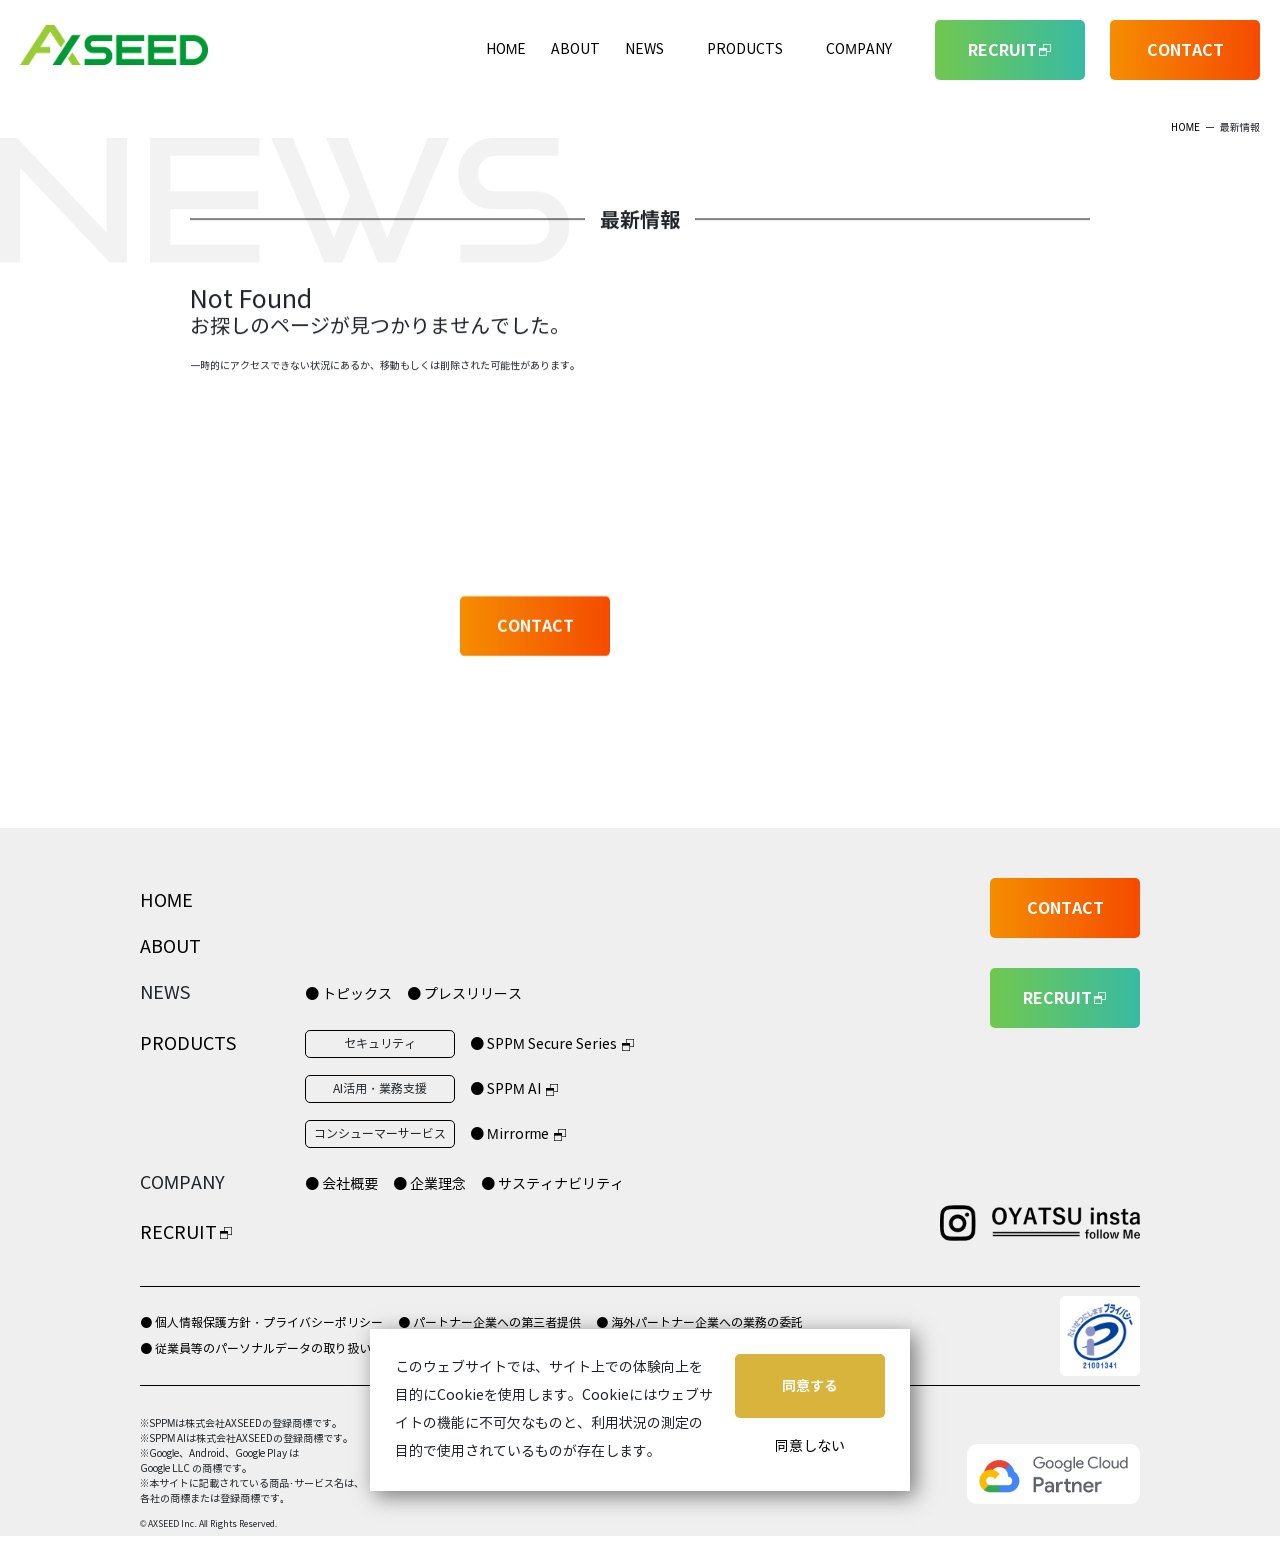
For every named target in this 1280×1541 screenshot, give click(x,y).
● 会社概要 (341, 1184)
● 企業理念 (429, 1184)
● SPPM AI (505, 1089)
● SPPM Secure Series (543, 1044)
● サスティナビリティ (552, 1184)
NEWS (644, 49)
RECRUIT (178, 1233)
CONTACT (1185, 50)
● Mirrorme (509, 1134)
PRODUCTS (745, 49)
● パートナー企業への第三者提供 (489, 1322)
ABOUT (575, 49)
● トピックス (348, 994)
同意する (810, 1385)
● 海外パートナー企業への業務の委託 (699, 1322)
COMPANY (859, 49)
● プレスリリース (464, 994)
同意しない (810, 1446)
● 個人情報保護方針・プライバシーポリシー (261, 1322)
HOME (506, 49)
